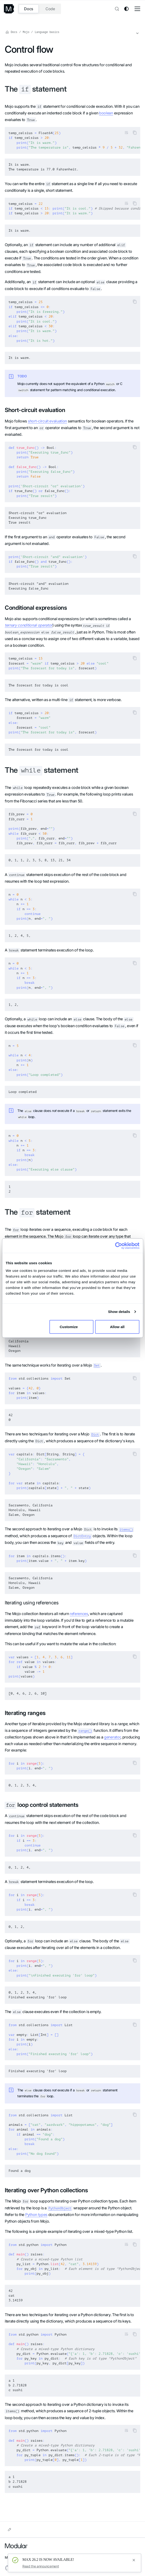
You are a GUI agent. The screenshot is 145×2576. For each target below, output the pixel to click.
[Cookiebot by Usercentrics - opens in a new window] (118, 1245)
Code (50, 8)
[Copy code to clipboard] (134, 132)
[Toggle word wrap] (126, 132)
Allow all (117, 1327)
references (79, 1613)
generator (112, 1737)
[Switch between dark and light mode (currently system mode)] (126, 9)
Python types (36, 2214)
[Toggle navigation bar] (137, 8)
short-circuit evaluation (47, 421)
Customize (72, 1327)
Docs (28, 8)
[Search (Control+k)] (116, 9)
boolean (106, 113)
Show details (119, 1312)
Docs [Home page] (11, 32)
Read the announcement (40, 2566)
